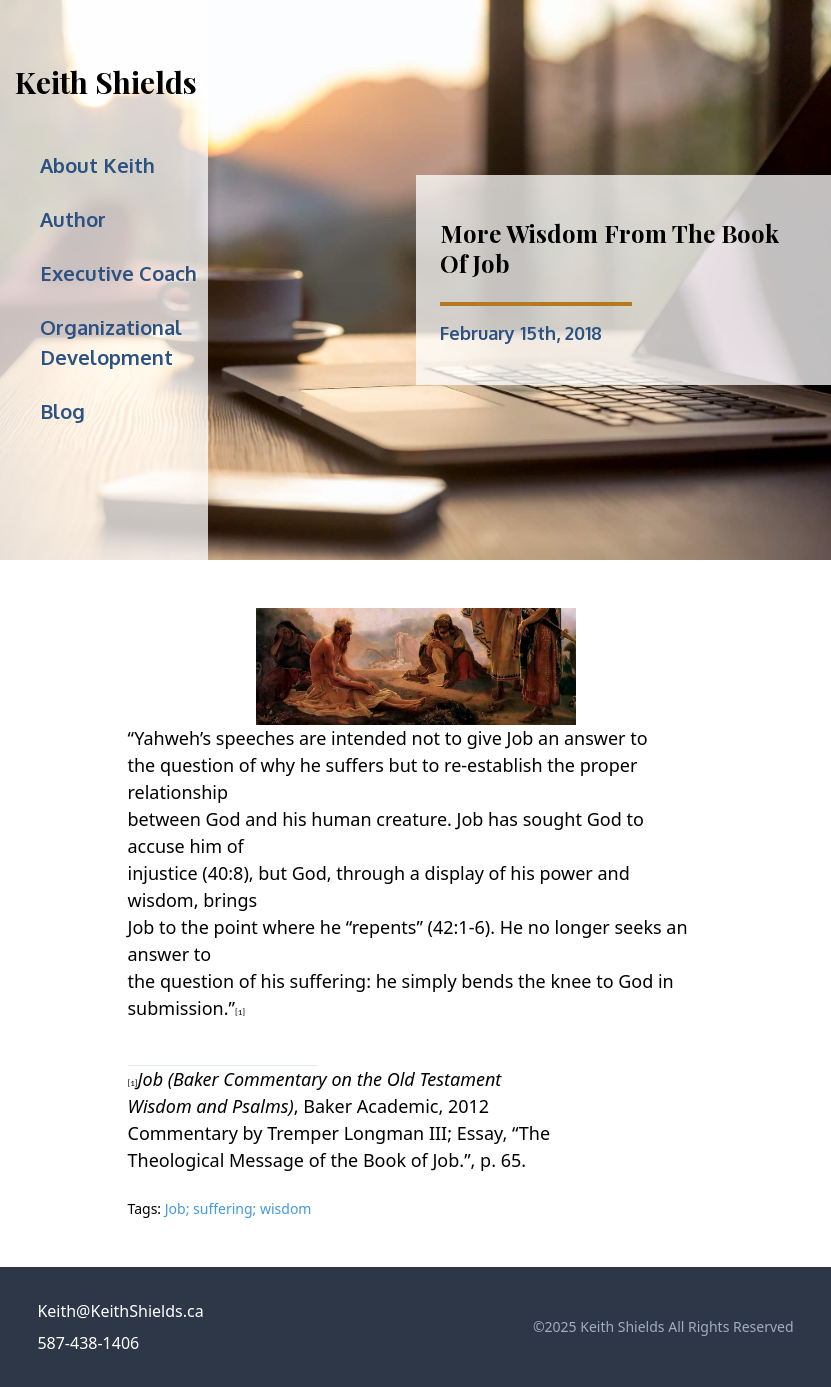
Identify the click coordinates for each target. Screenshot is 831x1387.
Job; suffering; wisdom (238, 1208)
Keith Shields (106, 82)
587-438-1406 (88, 1343)
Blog (62, 411)
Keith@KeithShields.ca (120, 1311)
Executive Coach (118, 273)
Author (73, 219)
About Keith (97, 165)
